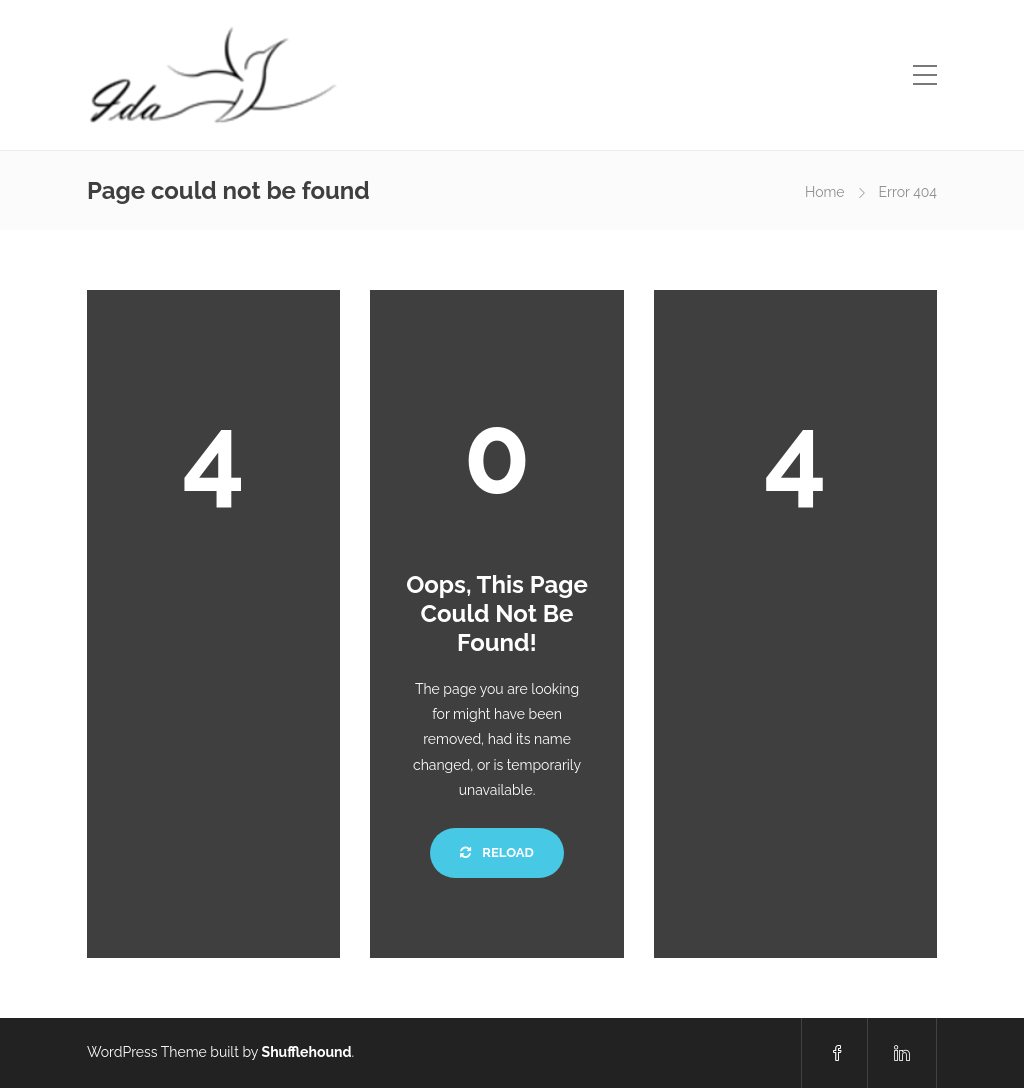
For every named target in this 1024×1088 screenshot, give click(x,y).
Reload (496, 852)
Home (825, 192)
